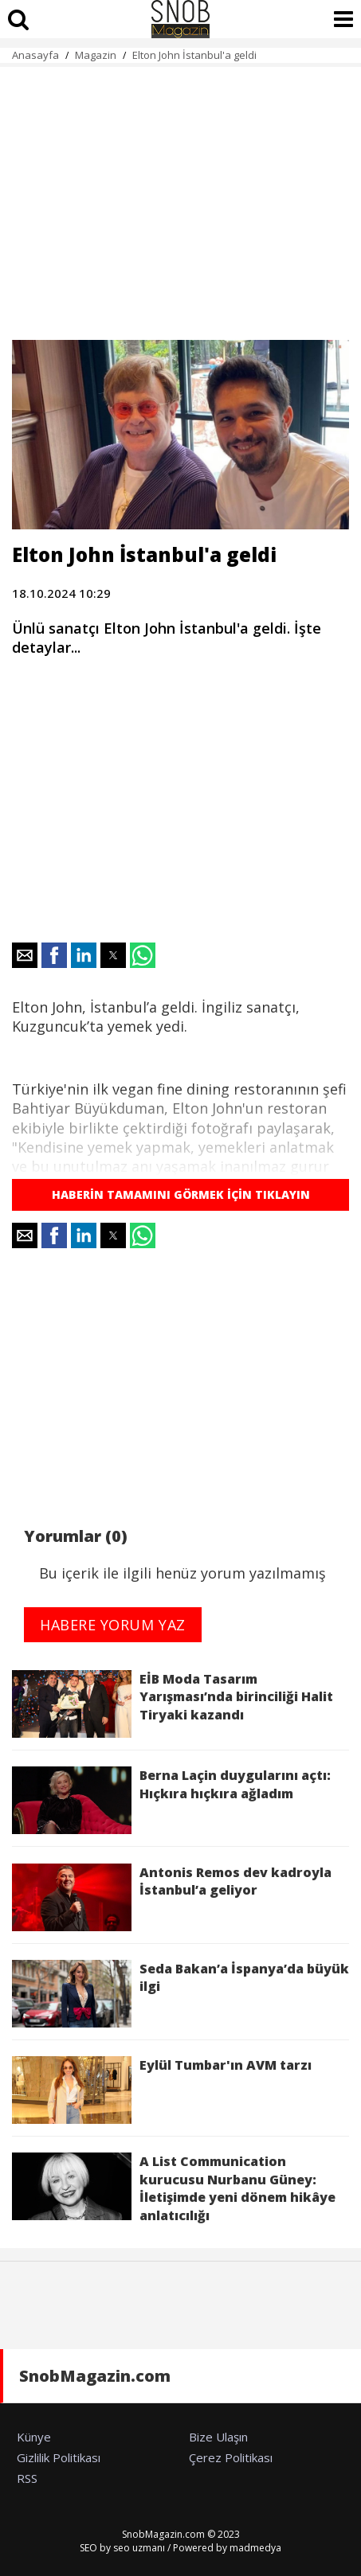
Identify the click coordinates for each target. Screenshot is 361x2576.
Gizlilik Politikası (58, 2457)
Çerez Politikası (231, 2457)
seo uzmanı (139, 2548)
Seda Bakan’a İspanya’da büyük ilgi (180, 1994)
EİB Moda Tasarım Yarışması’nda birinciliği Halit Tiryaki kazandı (172, 1704)
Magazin (95, 55)
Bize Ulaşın (218, 2437)
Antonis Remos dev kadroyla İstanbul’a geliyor (172, 1897)
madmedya (255, 2548)
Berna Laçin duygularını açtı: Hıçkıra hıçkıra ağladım (171, 1800)
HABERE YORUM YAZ (113, 1624)
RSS (27, 2478)
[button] (24, 955)
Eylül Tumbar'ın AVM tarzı (162, 2090)
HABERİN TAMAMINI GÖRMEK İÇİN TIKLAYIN (181, 1194)
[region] (180, 194)
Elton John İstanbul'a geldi (194, 55)
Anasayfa (35, 55)
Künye (34, 2437)
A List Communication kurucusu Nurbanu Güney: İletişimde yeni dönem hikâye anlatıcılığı (173, 2188)
